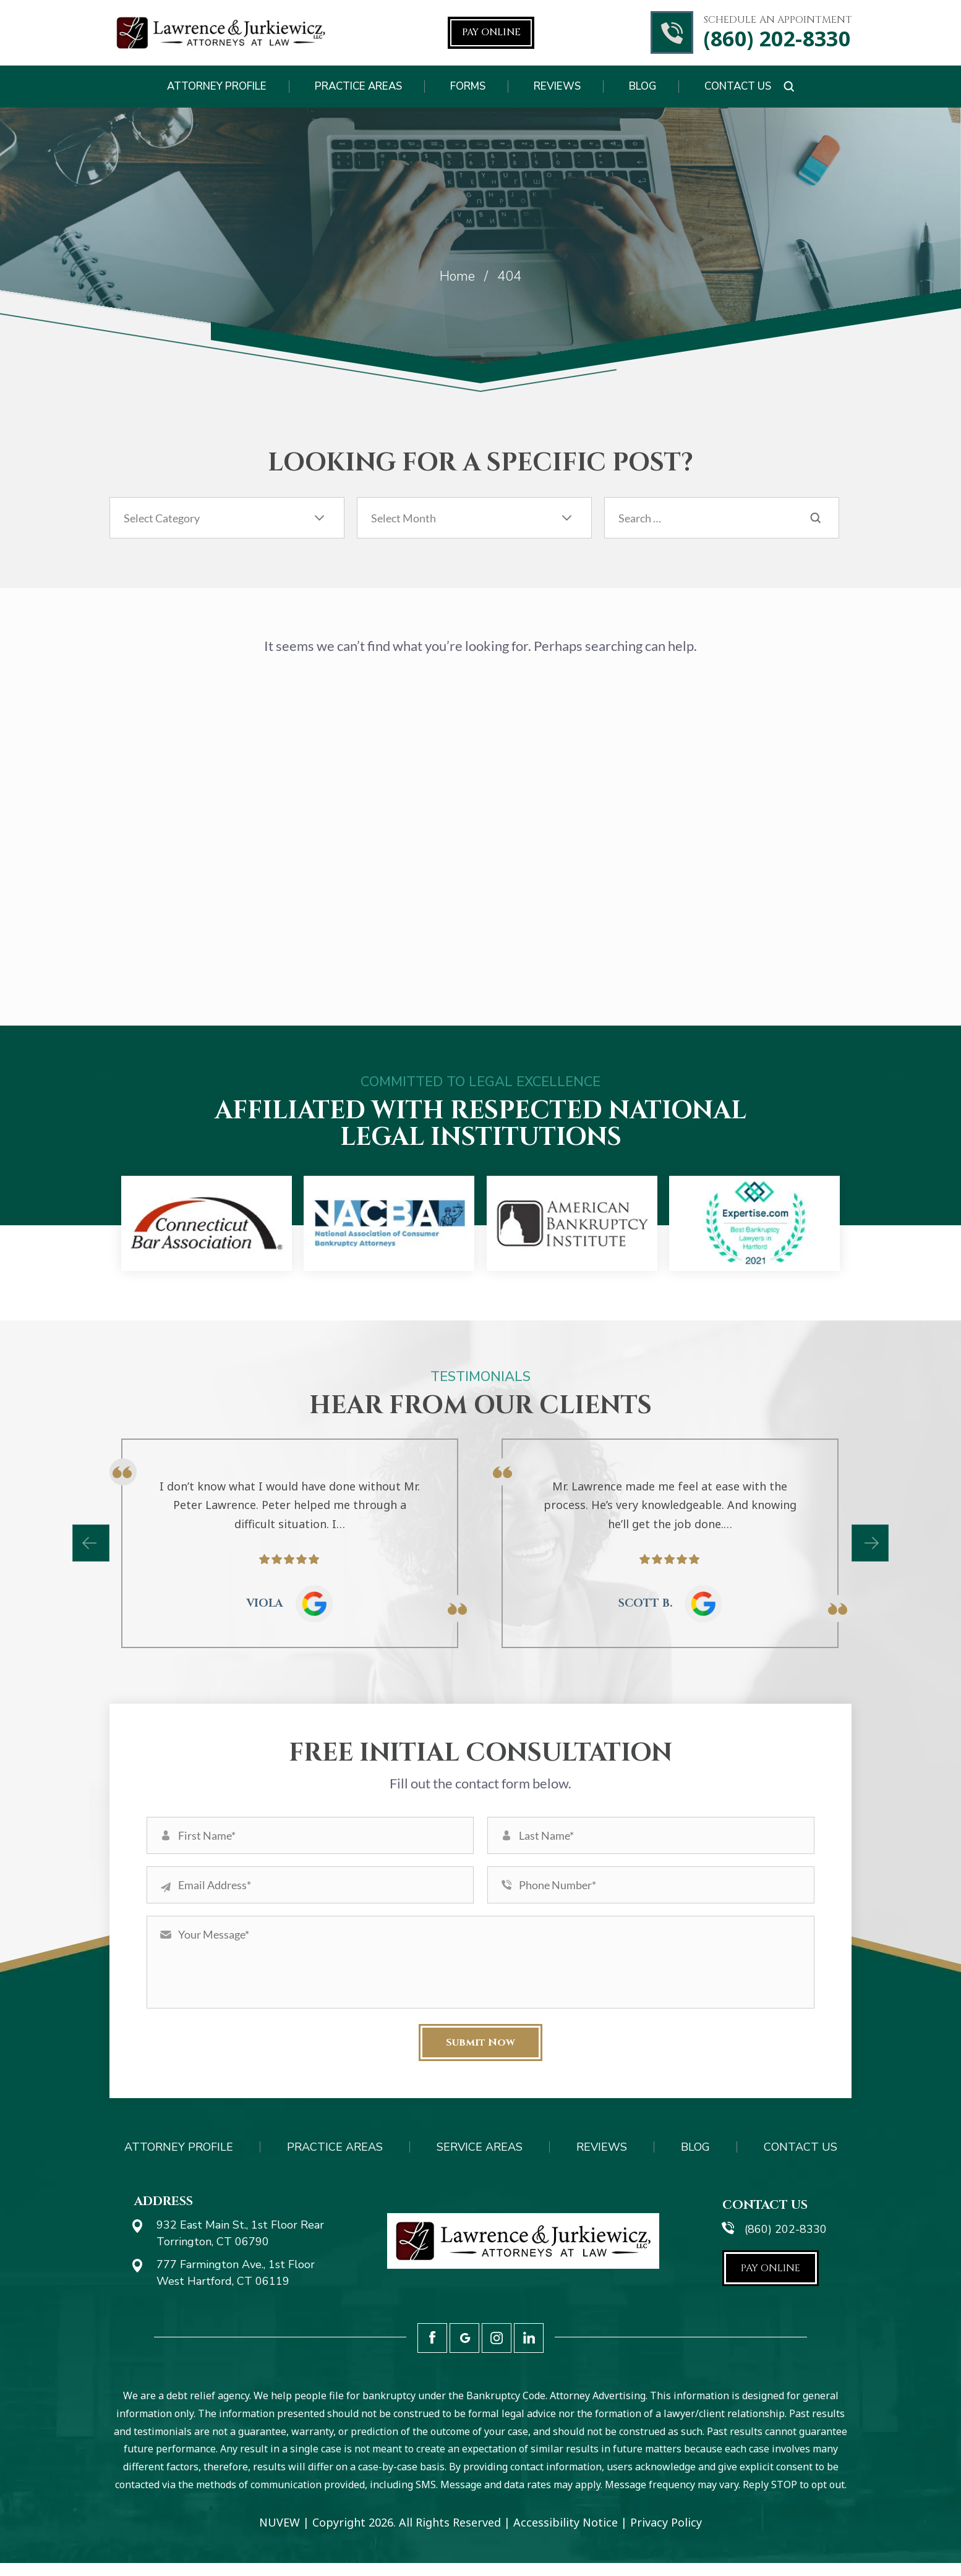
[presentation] (90, 1543)
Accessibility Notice (565, 2534)
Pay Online (491, 32)
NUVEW (279, 2534)
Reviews (557, 86)
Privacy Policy (666, 2534)
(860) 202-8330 (777, 38)
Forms (467, 86)
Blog (642, 86)
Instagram (496, 2351)
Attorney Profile (217, 86)
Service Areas (480, 2160)
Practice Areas (358, 86)
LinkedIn (529, 2351)
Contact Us (737, 86)
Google (464, 2351)
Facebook (432, 2351)
